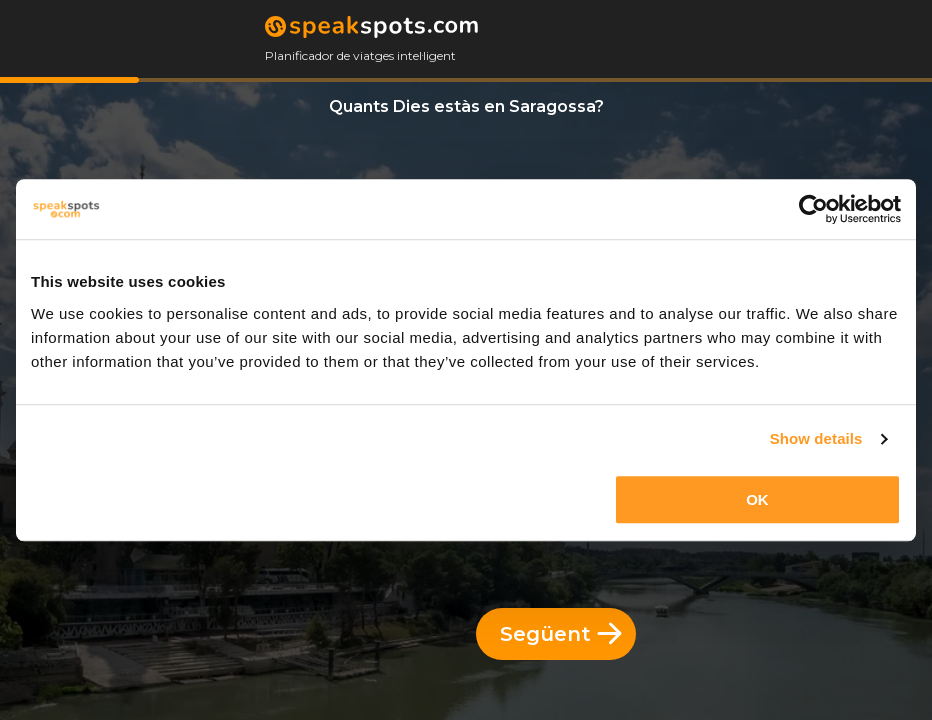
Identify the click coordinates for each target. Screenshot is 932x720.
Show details (816, 438)
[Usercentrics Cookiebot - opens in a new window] (813, 209)
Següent (561, 634)
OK (757, 499)
